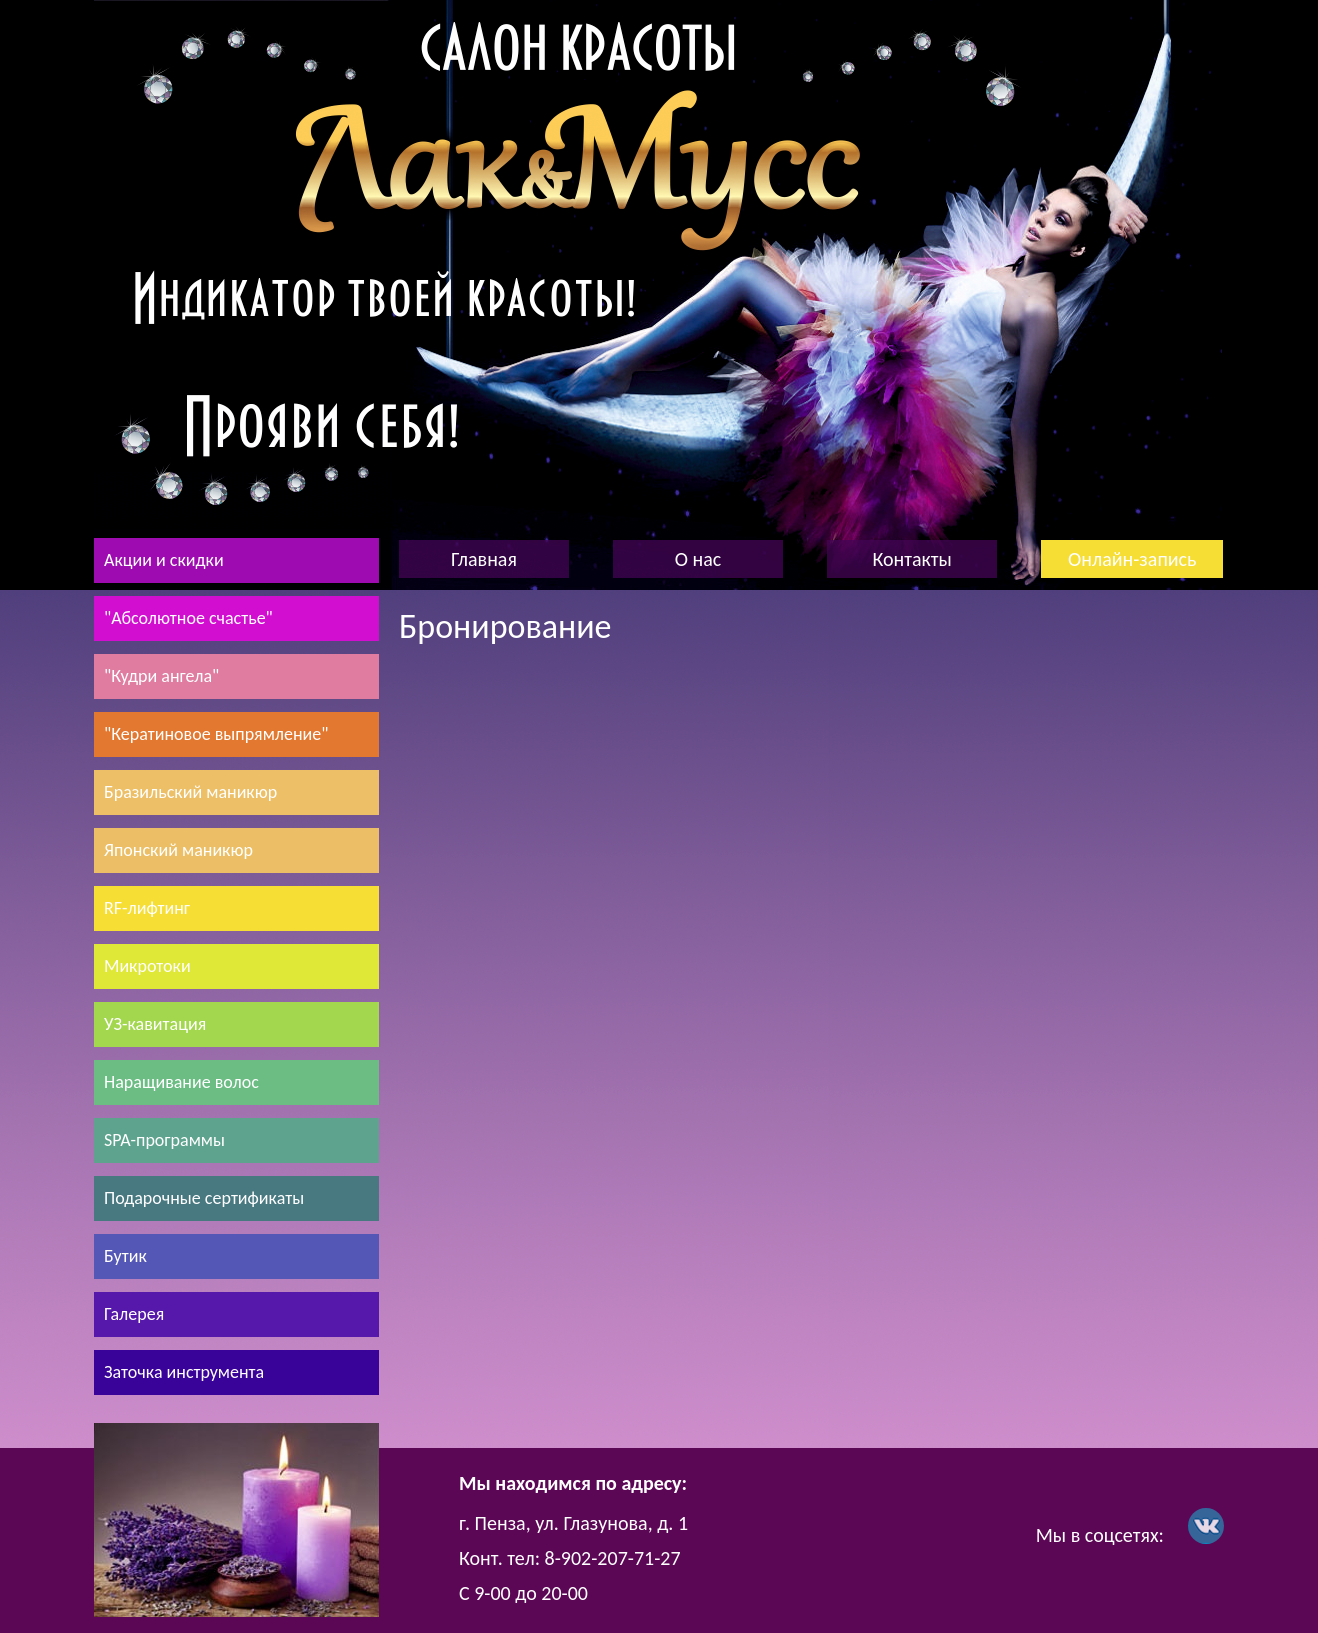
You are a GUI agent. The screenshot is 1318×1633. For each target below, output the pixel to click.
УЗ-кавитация (155, 1024)
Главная (484, 559)
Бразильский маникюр (190, 792)
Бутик (125, 1256)
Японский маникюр (178, 850)
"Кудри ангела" (161, 676)
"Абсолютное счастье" (188, 618)
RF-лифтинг (147, 908)
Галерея (134, 1314)
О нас (698, 559)
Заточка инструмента (184, 1372)
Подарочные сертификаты (204, 1198)
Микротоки (147, 966)
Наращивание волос (181, 1082)
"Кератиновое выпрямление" (216, 734)
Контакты (911, 559)
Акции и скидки (164, 560)
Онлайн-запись (1132, 559)
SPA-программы (164, 1140)
